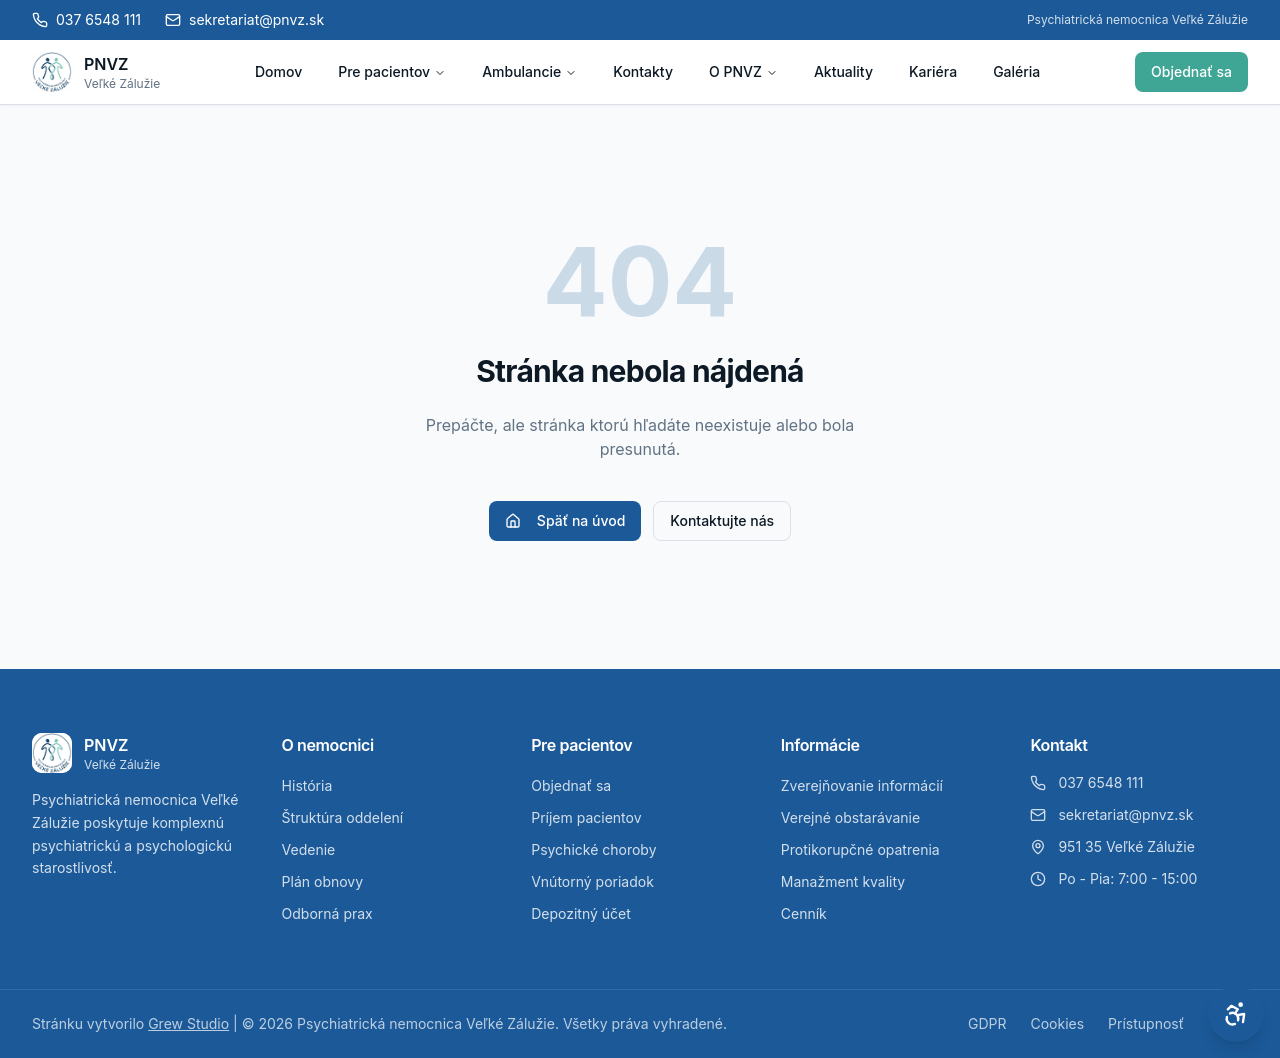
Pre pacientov (392, 71)
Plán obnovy (323, 881)
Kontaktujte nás (722, 520)
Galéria (1016, 71)
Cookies (1057, 1023)
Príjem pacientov (586, 817)
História (307, 785)
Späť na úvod (565, 520)
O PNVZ (743, 71)
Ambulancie (529, 71)
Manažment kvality (843, 881)
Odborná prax (327, 913)
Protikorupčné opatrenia (860, 849)
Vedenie (309, 849)
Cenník (804, 913)
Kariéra (933, 71)
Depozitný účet (581, 913)
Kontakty (643, 71)
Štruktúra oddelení (343, 817)
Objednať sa (1191, 71)
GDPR (987, 1023)
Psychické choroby (593, 849)
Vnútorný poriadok (592, 881)
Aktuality (843, 71)
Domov (278, 71)
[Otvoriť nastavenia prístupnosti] (1236, 1014)
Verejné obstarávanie (850, 817)
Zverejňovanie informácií (862, 785)
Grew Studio (188, 1023)
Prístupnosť (1146, 1023)
